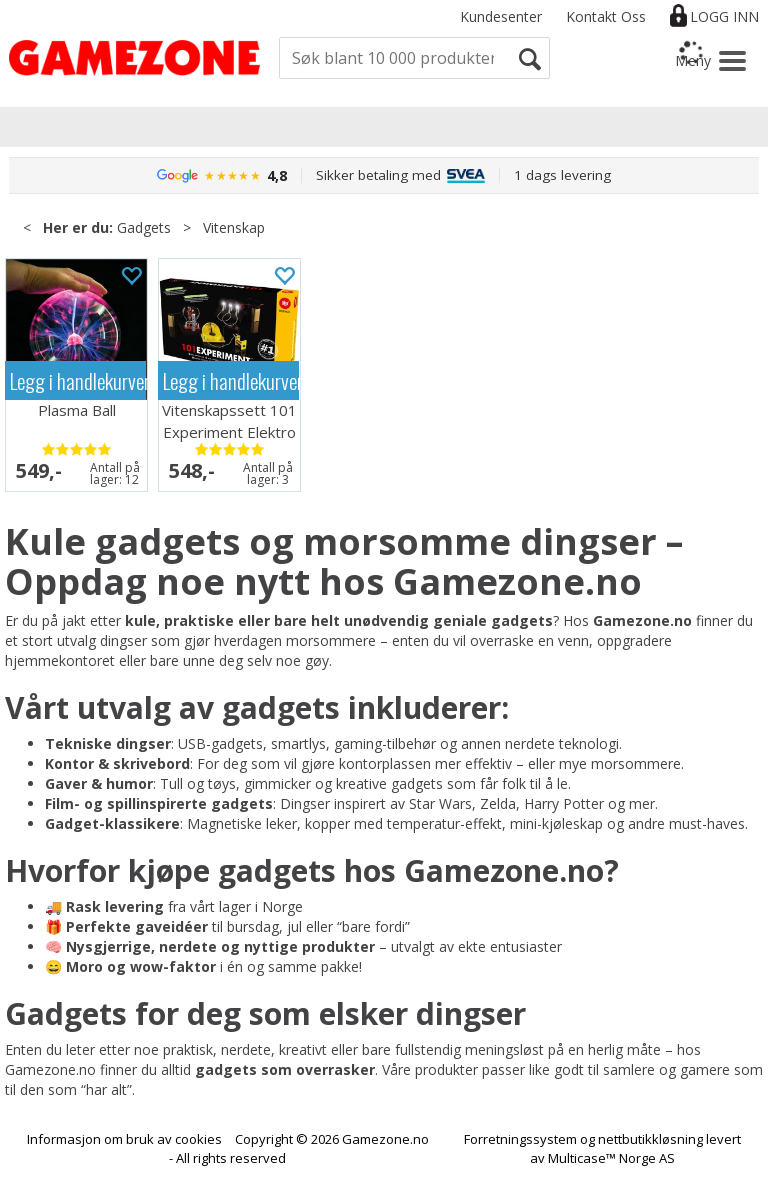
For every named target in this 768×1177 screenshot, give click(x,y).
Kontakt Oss (606, 16)
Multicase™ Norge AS (611, 1158)
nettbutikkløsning (650, 1139)
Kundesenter (501, 16)
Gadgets (144, 227)
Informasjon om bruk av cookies (124, 1139)
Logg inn (724, 16)
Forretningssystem (520, 1139)
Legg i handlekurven (78, 380)
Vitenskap (234, 227)
